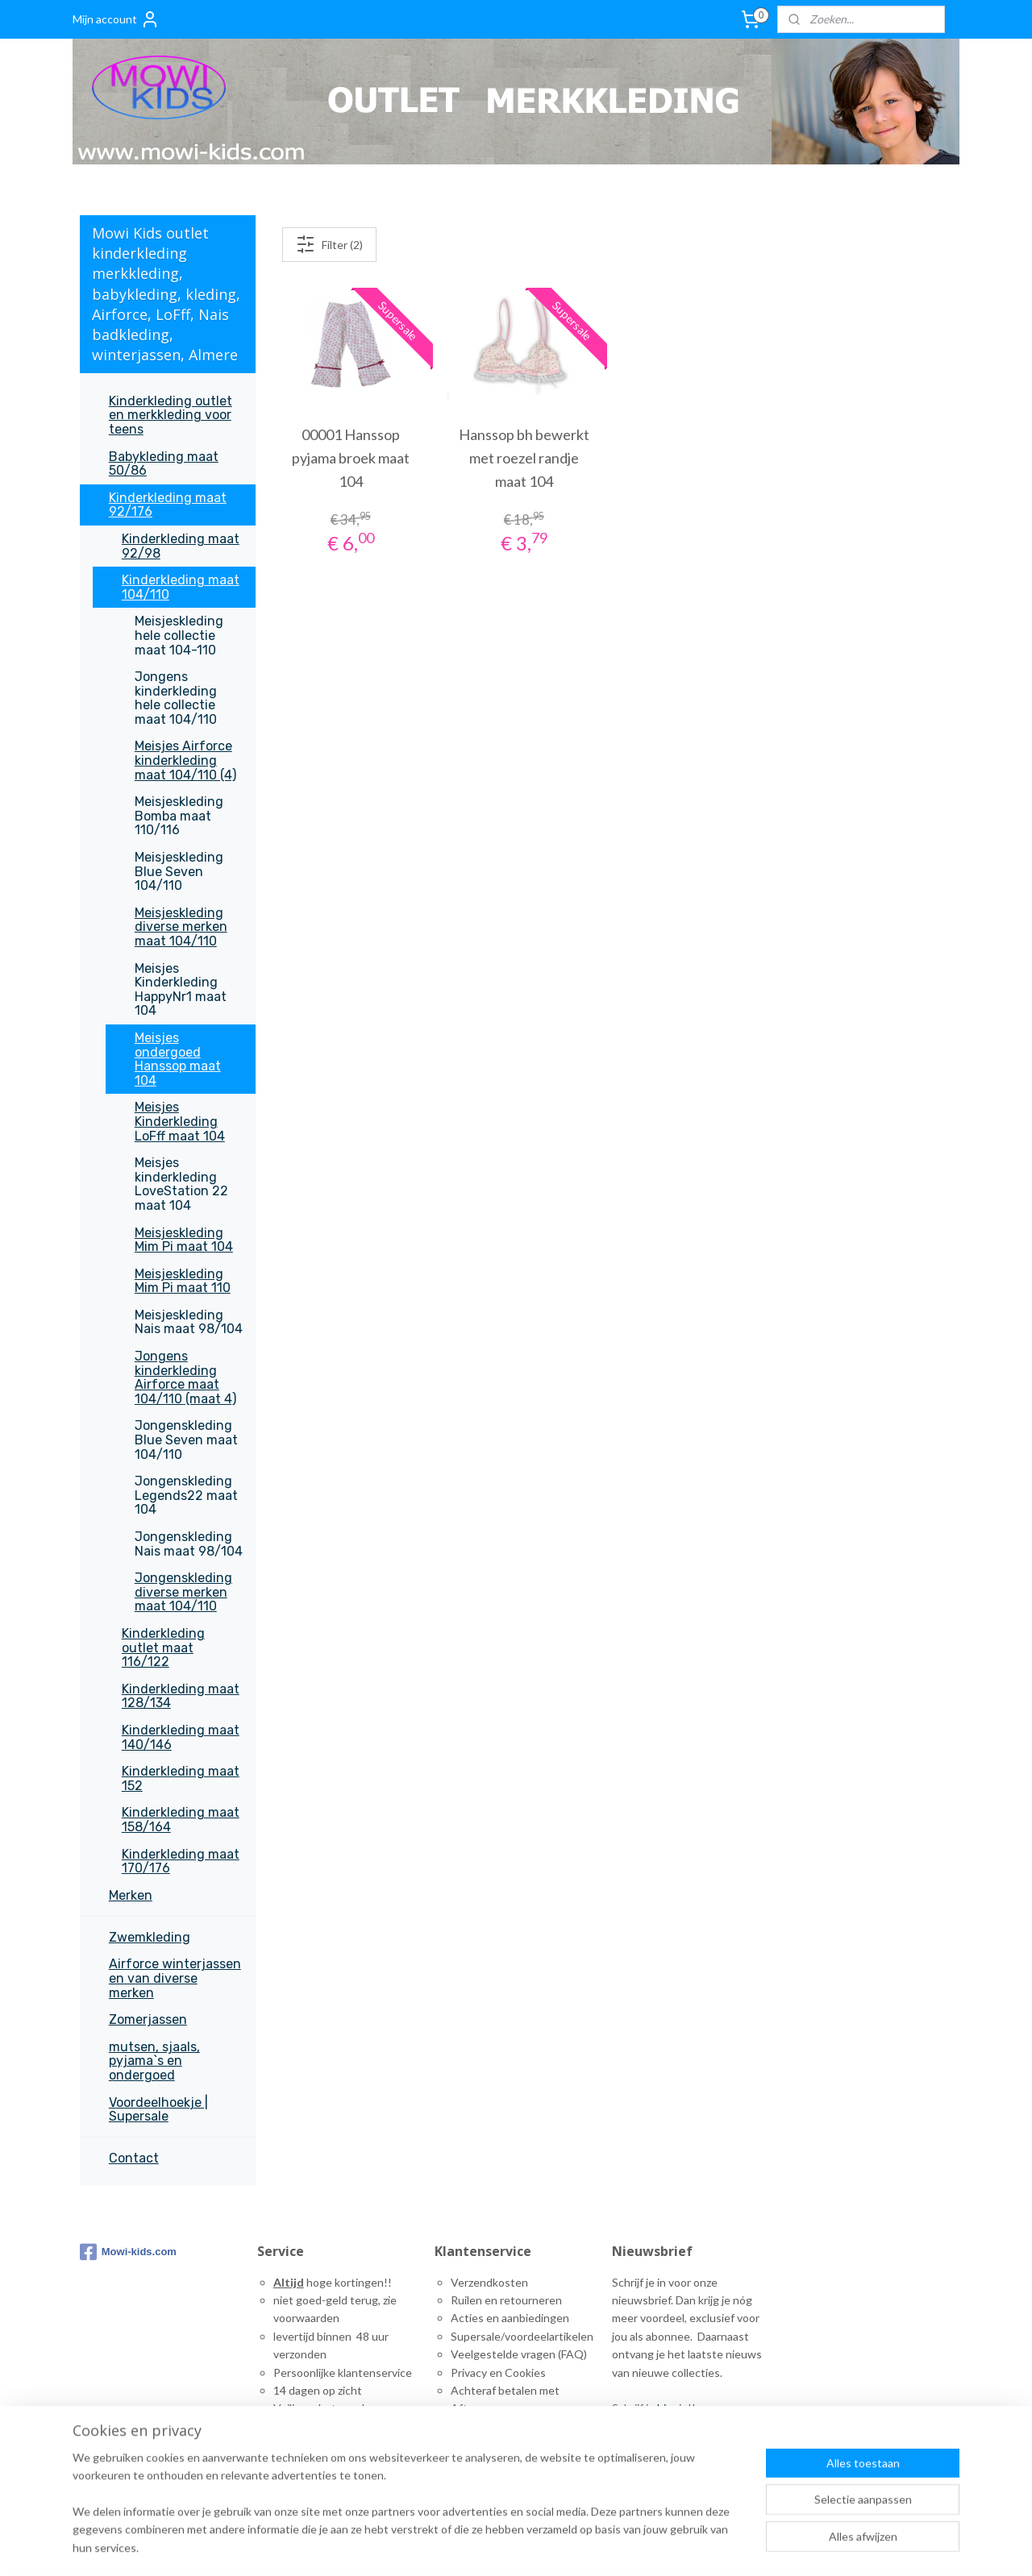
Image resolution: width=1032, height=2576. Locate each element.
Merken (130, 1895)
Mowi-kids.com (128, 2252)
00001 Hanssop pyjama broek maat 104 (350, 458)
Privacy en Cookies (498, 2372)
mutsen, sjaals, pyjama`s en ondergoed (154, 2061)
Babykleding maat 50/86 (163, 464)
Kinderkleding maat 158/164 (180, 1819)
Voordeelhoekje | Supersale (158, 2110)
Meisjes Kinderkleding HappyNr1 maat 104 (181, 990)
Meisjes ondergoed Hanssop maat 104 (178, 1059)
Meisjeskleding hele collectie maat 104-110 (179, 635)
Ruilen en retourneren (506, 2300)
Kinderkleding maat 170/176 (180, 1861)
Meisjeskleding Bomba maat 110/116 (179, 815)
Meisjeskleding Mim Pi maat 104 (184, 1240)
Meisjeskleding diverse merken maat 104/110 (181, 927)
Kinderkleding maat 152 (180, 1778)
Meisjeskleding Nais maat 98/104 (189, 1322)
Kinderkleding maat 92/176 (168, 505)
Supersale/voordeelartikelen (522, 2336)
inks (466, 2463)
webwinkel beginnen (765, 2546)
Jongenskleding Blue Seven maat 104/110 (186, 1439)
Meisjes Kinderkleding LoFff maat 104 (180, 1121)
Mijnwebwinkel (895, 2546)
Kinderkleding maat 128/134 (180, 1696)
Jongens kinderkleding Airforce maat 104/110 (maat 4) (185, 1377)
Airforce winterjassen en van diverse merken (175, 1978)
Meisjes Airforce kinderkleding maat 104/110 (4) (185, 760)
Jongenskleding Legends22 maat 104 (186, 1495)
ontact (476, 2444)
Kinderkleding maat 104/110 (180, 587)
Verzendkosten (489, 2282)
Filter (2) (328, 244)
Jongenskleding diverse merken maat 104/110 (183, 1592)
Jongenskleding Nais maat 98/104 (189, 1544)
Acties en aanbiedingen (510, 2318)
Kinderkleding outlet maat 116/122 (163, 1647)
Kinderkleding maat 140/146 (180, 1737)
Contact (134, 2158)
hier (666, 2408)
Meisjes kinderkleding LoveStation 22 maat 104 (181, 1184)
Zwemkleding (149, 1937)
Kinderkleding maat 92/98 (180, 546)
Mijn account (116, 19)
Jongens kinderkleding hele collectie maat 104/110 (176, 698)
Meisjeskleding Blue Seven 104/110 (179, 871)
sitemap (680, 2546)
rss (709, 2546)
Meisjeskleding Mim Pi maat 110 (183, 1281)
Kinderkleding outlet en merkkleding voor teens (170, 415)
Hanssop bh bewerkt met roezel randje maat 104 (524, 458)
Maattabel (476, 2426)
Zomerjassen (148, 2019)
